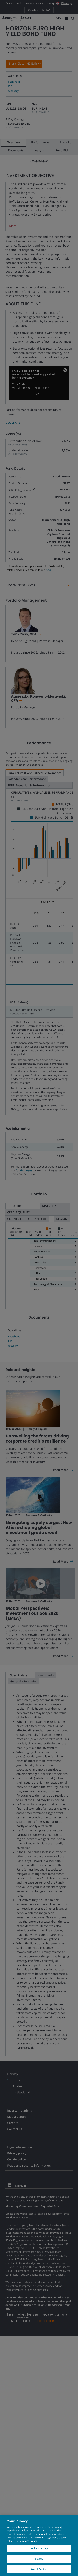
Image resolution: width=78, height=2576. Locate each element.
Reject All (39, 2558)
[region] (39, 2545)
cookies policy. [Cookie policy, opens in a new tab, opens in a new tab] (28, 2541)
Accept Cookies (39, 2569)
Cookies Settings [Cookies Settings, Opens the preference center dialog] (39, 2548)
